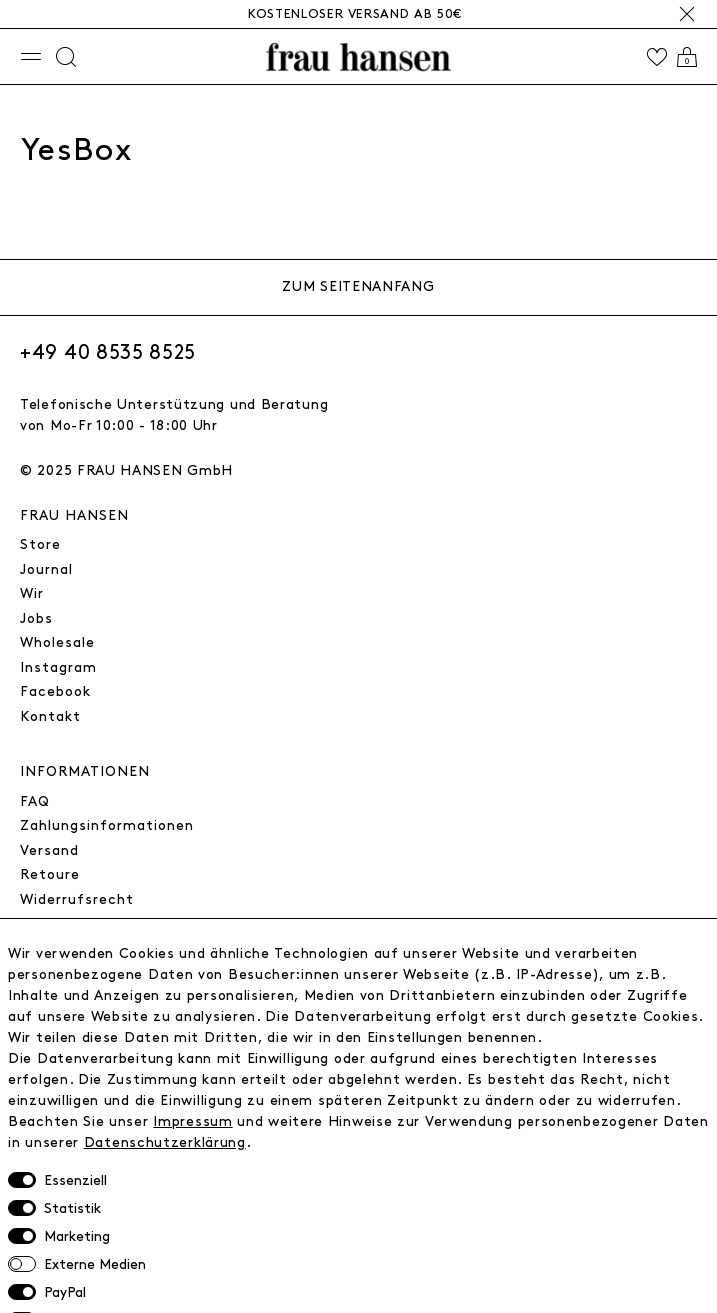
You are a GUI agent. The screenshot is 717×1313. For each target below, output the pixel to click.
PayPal (65, 1292)
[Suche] (66, 57)
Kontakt (50, 716)
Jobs (36, 618)
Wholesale (57, 642)
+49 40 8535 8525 (108, 353)
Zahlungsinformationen (107, 825)
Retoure (50, 874)
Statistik (72, 1208)
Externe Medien (95, 1264)
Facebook (55, 691)
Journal (46, 569)
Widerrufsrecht (77, 899)
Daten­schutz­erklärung (165, 1142)
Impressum (192, 1121)
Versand (49, 850)
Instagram (58, 667)
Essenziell (75, 1180)
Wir (32, 593)
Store (40, 544)
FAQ (35, 801)
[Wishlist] (657, 57)
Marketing (77, 1236)
